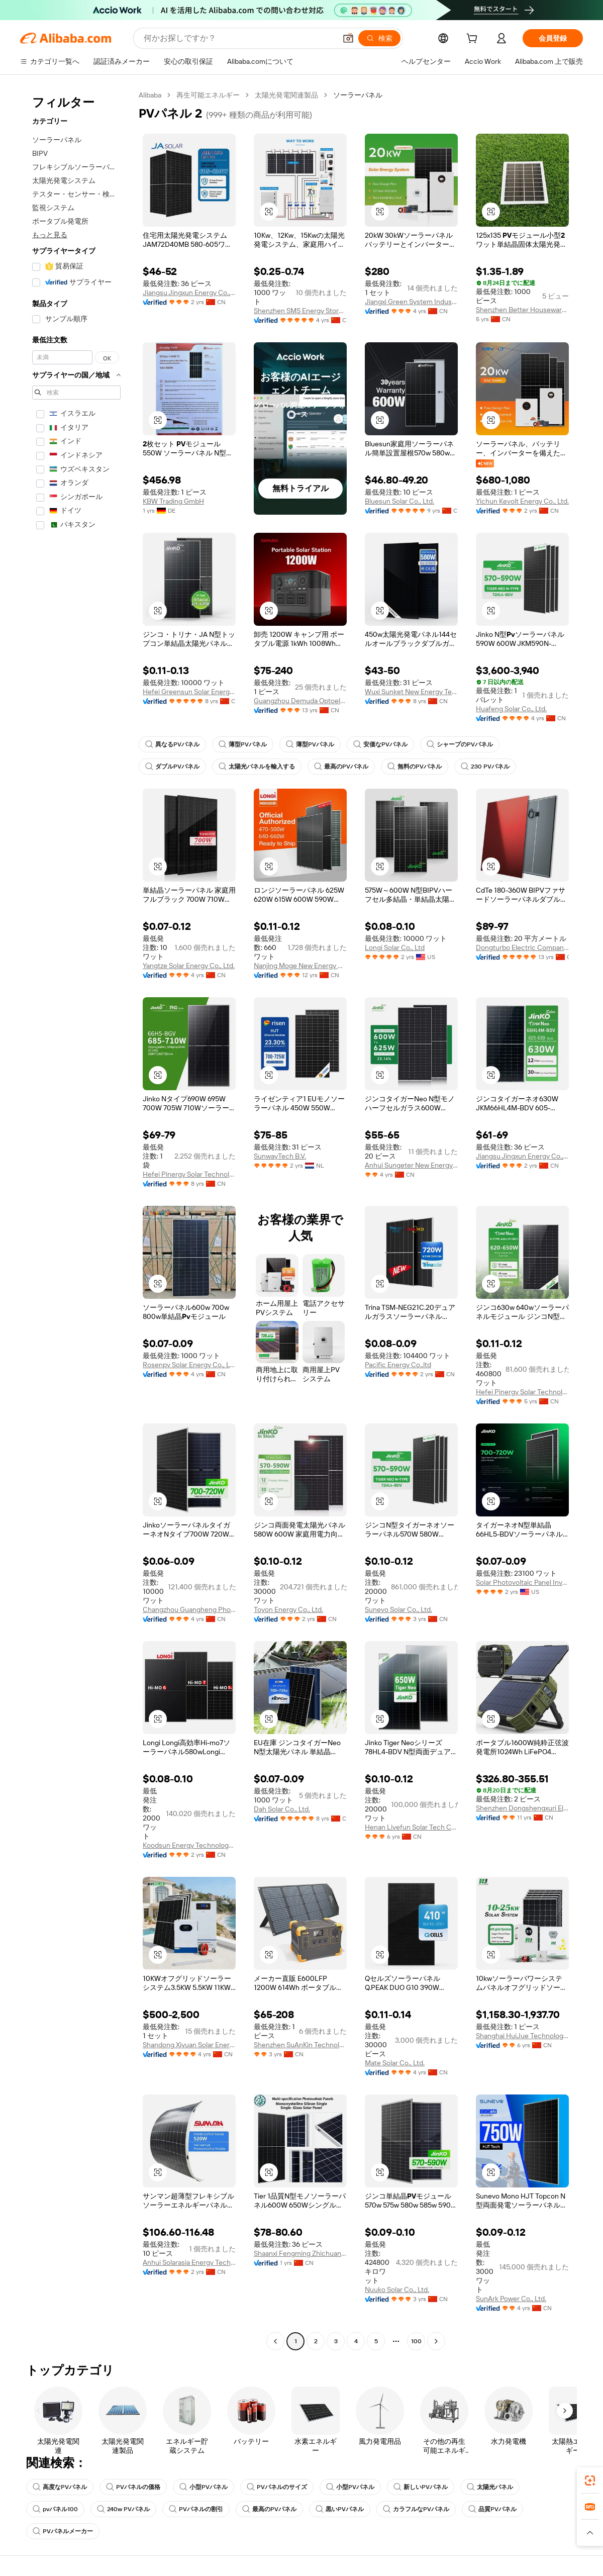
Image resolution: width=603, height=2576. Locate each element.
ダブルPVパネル (172, 766)
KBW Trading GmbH (173, 501)
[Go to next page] (436, 2341)
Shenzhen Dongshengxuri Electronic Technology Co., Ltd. (522, 1808)
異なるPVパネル (172, 744)
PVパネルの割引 (196, 2509)
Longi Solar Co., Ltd (395, 947)
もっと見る (49, 235)
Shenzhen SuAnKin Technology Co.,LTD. (300, 2045)
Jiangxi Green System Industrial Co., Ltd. (411, 302)
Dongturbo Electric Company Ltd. (522, 947)
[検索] (379, 38)
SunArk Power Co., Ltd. (511, 2299)
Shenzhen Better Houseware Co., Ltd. (522, 310)
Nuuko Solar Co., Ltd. (397, 2289)
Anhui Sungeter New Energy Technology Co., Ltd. (411, 1165)
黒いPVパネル (340, 2509)
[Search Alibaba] (239, 38)
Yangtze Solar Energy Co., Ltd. (189, 966)
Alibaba (150, 95)
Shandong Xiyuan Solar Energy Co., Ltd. (189, 2045)
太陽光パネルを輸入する (257, 766)
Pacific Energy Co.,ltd (398, 1365)
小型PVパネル (203, 2487)
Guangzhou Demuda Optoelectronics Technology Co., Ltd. (300, 701)
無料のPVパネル (414, 766)
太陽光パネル (490, 2487)
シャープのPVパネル (460, 744)
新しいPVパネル (420, 2487)
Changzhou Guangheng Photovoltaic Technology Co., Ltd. (189, 1609)
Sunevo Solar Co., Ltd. (398, 1609)
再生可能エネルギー (208, 95)
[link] (590, 2480)
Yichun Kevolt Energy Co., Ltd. (522, 501)
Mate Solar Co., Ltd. (395, 2063)
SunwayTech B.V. (280, 1156)
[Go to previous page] (275, 2341)
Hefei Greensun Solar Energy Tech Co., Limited (189, 692)
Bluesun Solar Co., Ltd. (399, 501)
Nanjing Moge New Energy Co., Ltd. (300, 966)
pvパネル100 (55, 2509)
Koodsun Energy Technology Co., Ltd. (189, 1845)
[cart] (473, 40)
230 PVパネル (485, 766)
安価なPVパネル (380, 744)
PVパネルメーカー (63, 2531)
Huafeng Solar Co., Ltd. (511, 709)
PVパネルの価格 (133, 2487)
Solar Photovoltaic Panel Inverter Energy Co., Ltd (522, 1582)
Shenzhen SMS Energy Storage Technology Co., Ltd (300, 311)
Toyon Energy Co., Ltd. (288, 1609)
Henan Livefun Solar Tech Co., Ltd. (411, 1827)
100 (416, 2341)
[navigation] (76, 1219)
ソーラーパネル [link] (357, 95)
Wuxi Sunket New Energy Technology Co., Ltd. (411, 692)
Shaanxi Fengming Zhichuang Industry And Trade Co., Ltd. (300, 2253)
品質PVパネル (492, 2509)
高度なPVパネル (60, 2487)
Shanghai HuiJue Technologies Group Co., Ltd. (522, 2036)
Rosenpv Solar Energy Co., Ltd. (189, 1365)
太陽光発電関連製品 (286, 95)
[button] (348, 38)
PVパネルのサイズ (277, 2487)
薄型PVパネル (243, 744)
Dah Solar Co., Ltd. (282, 1809)
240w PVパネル (123, 2509)
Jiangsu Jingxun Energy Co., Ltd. (189, 293)
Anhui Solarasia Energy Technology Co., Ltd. (189, 2262)
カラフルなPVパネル (416, 2509)
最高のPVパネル (341, 766)
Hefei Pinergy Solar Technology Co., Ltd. (189, 1174)
